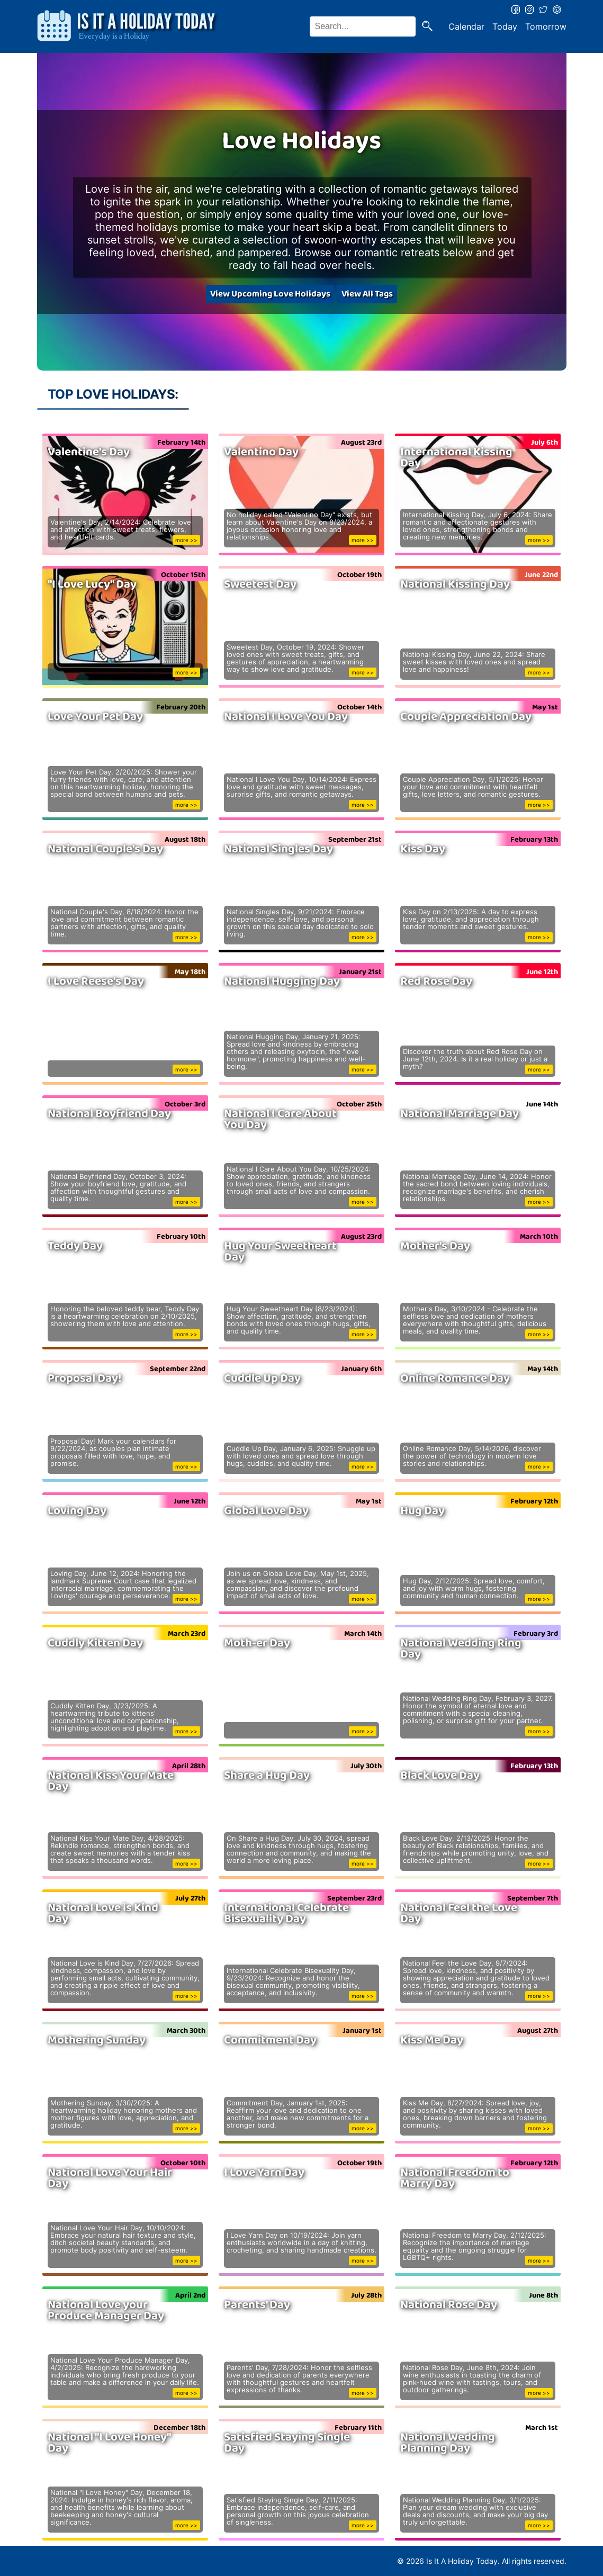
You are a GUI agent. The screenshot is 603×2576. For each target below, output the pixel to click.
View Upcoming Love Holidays (270, 294)
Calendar (466, 26)
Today (504, 26)
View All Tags (367, 294)
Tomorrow (545, 26)
